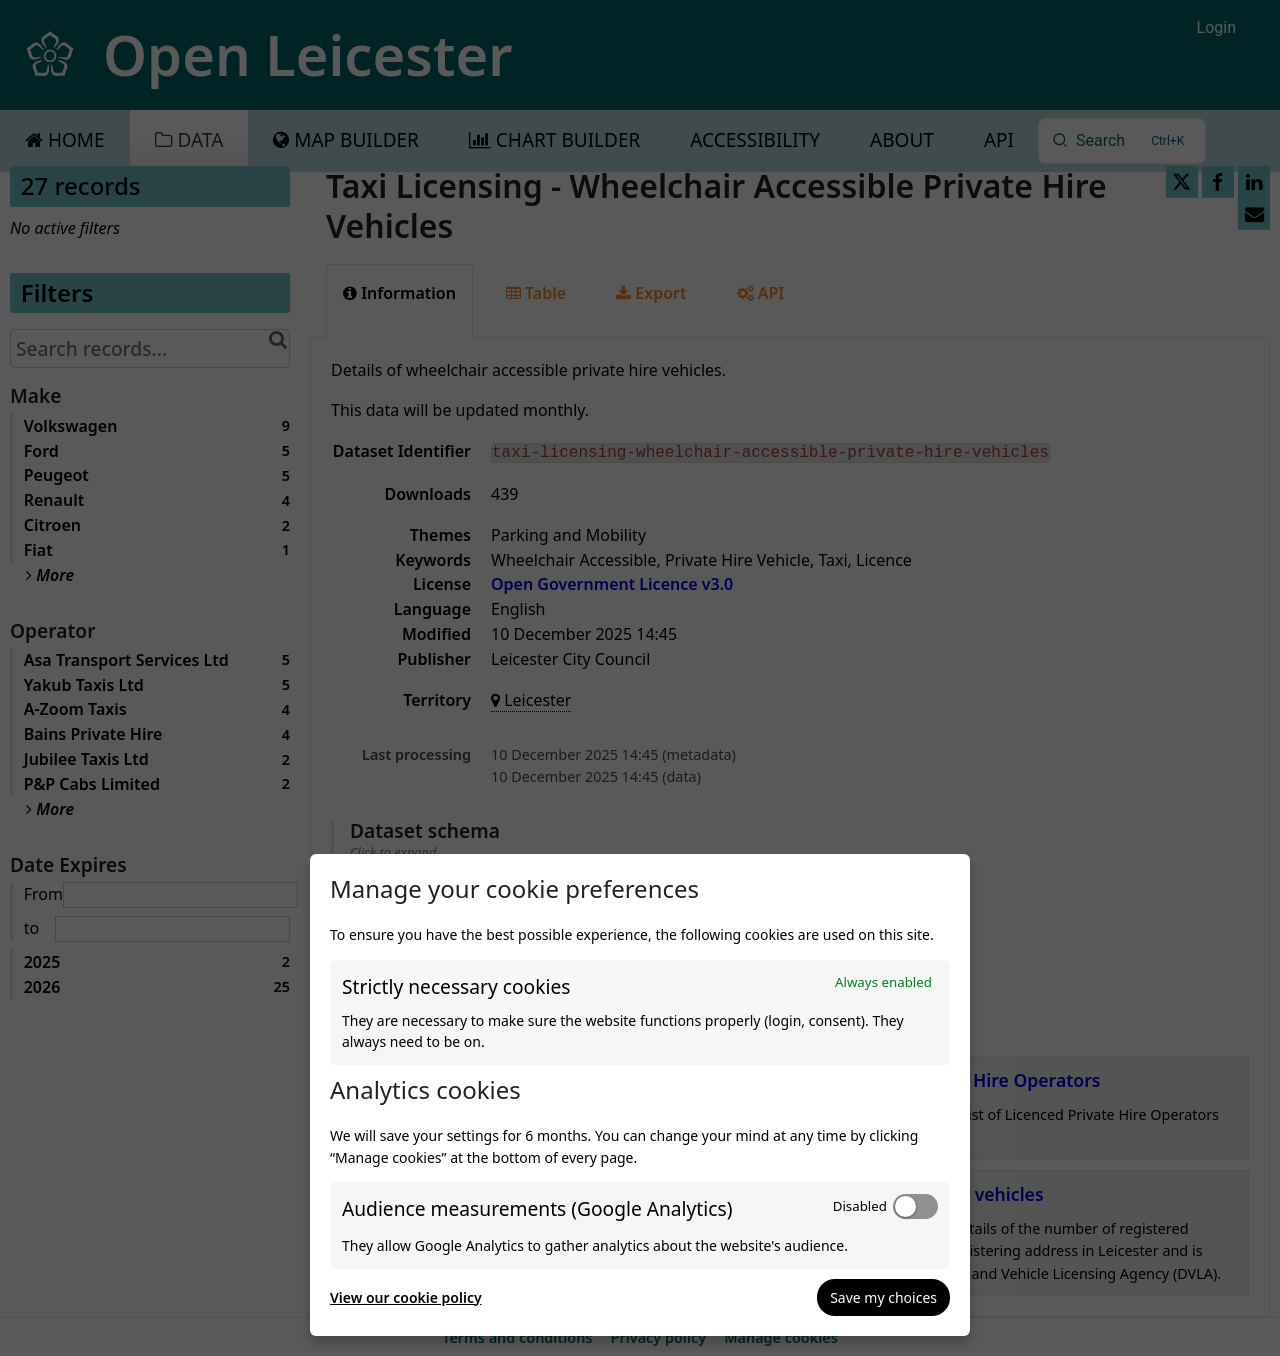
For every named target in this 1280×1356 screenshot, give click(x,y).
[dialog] (640, 1095)
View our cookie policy (406, 1297)
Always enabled (883, 982)
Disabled (860, 1206)
